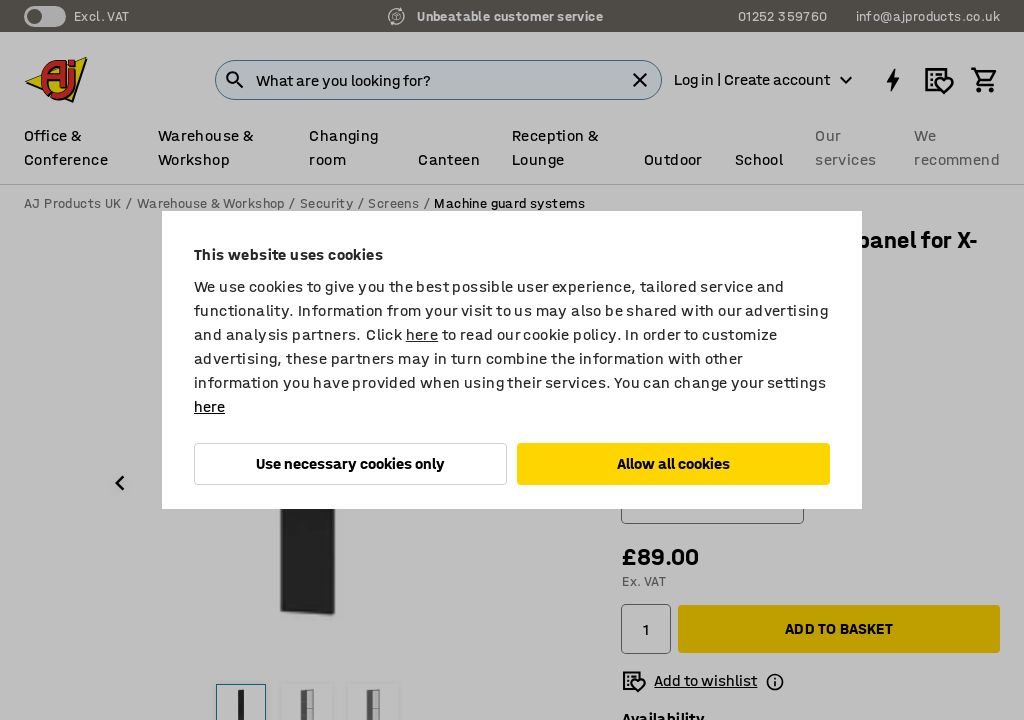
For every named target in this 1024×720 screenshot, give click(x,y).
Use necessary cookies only (350, 463)
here (422, 334)
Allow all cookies (673, 463)
